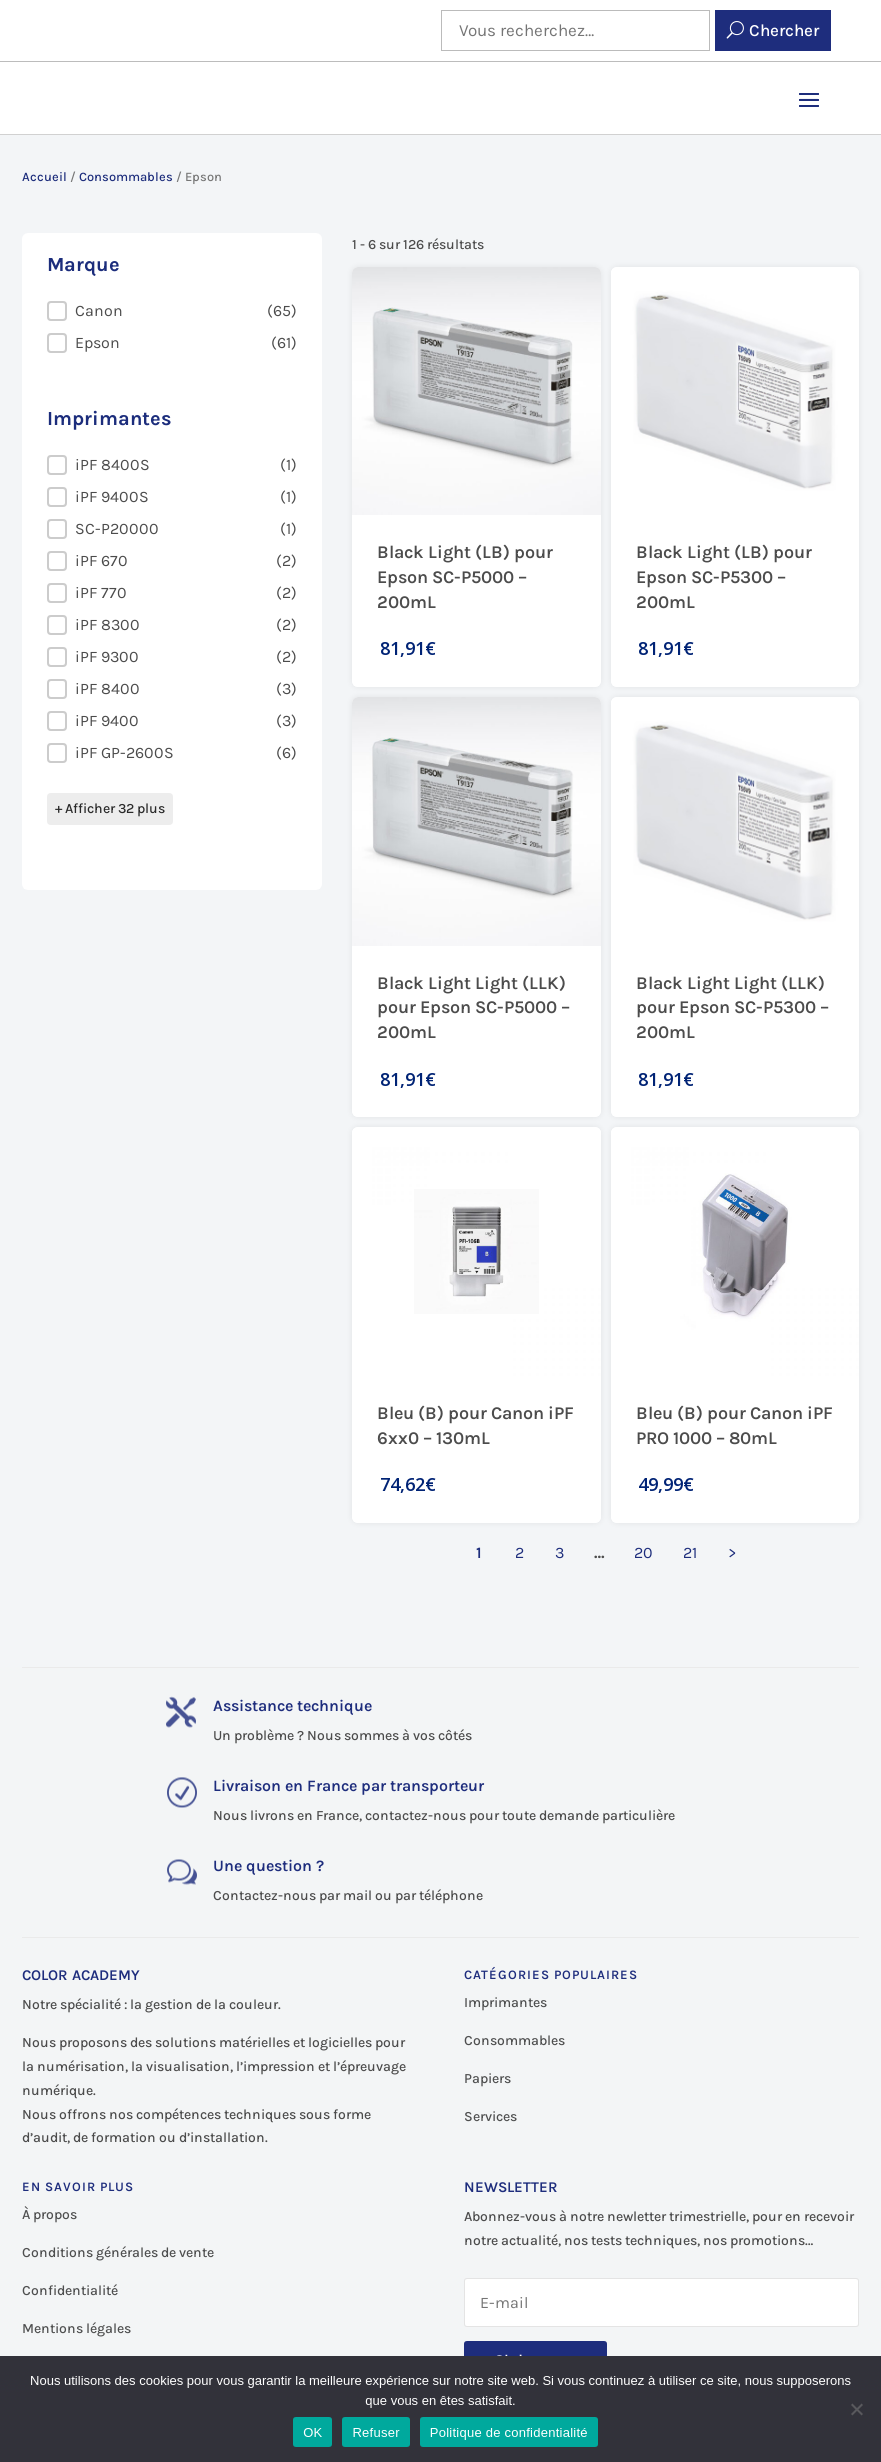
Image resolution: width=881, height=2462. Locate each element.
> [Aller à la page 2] (732, 1552)
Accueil (44, 176)
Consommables (126, 176)
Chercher (784, 30)
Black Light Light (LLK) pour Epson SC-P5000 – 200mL (473, 1008)
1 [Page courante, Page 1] (479, 1552)
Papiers (487, 2078)
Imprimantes (505, 2002)
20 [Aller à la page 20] (643, 1552)
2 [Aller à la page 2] (519, 1552)
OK (312, 2432)
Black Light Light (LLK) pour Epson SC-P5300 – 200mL (732, 1008)
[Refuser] (856, 2409)
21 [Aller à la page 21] (690, 1552)
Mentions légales (76, 2328)
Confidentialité (70, 2290)
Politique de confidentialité (509, 2432)
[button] (172, 311)
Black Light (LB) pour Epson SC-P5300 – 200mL (724, 577)
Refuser (375, 2432)
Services (490, 2116)
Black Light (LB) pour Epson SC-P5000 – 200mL (465, 577)
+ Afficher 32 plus (110, 808)
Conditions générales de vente (118, 2252)
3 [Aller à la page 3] (559, 1552)
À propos (49, 2214)
